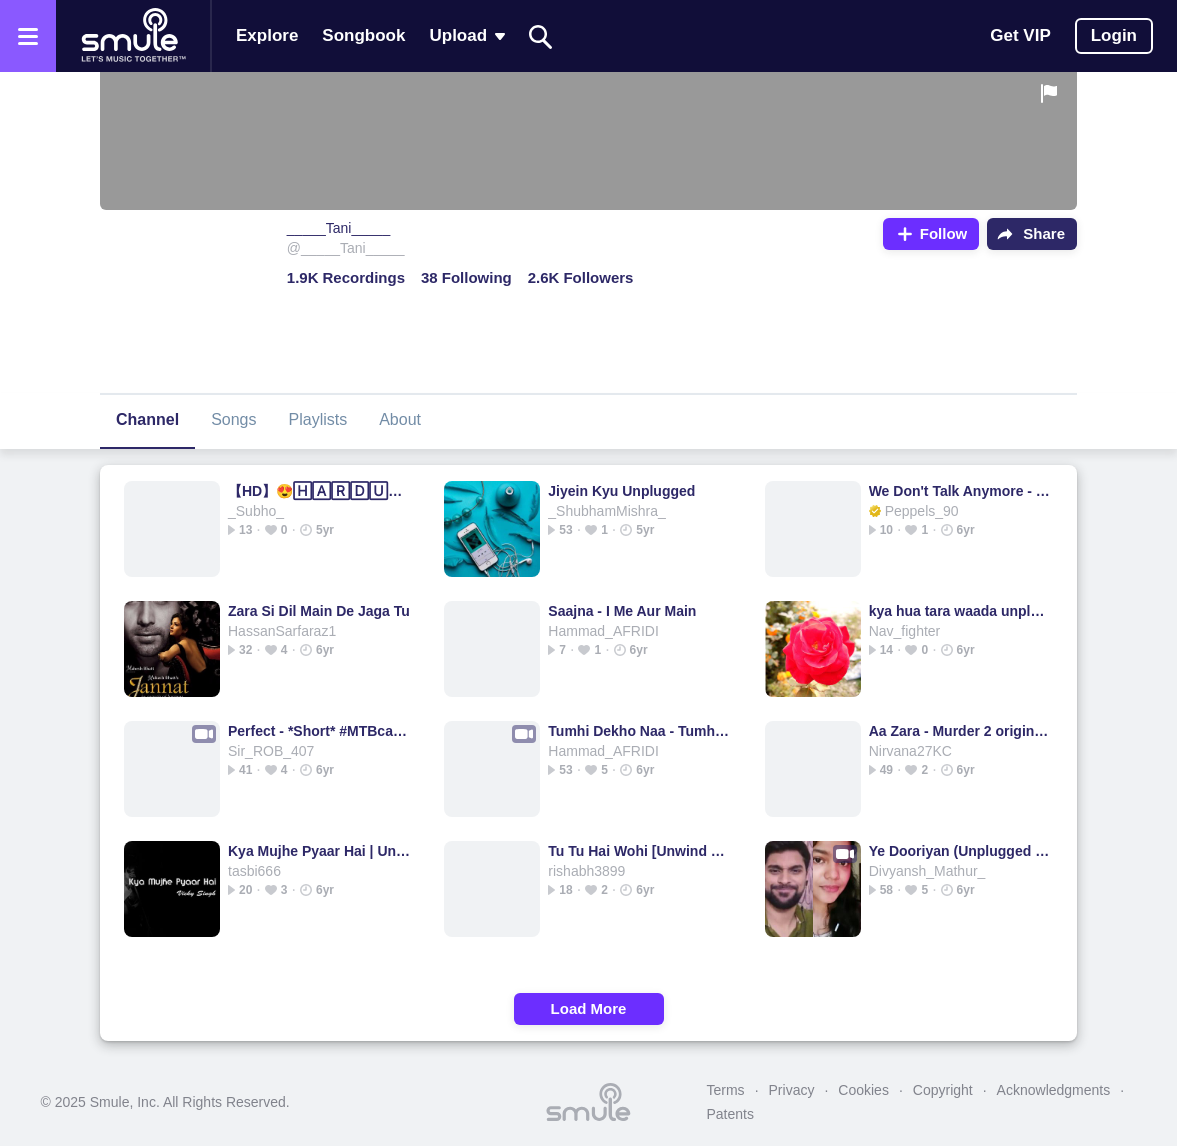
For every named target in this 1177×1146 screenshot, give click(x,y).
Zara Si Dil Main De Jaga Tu (319, 611)
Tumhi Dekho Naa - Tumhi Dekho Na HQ (639, 731)
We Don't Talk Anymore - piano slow (960, 491)
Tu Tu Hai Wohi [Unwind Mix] (639, 851)
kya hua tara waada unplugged (960, 611)
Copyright (943, 1090)
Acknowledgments (1054, 1090)
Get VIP (1020, 35)
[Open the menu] (28, 36)
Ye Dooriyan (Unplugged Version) (960, 851)
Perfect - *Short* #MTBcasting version (319, 731)
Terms (726, 1090)
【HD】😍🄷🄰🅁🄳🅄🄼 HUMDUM (319, 491)
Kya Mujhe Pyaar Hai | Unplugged (319, 851)
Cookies (863, 1090)
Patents (730, 1114)
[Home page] (133, 36)
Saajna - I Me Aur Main (622, 611)
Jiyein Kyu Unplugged (621, 491)
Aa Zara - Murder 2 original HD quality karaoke (960, 731)
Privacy (792, 1090)
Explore (267, 35)
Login (1114, 35)
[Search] (541, 36)
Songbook (363, 35)
